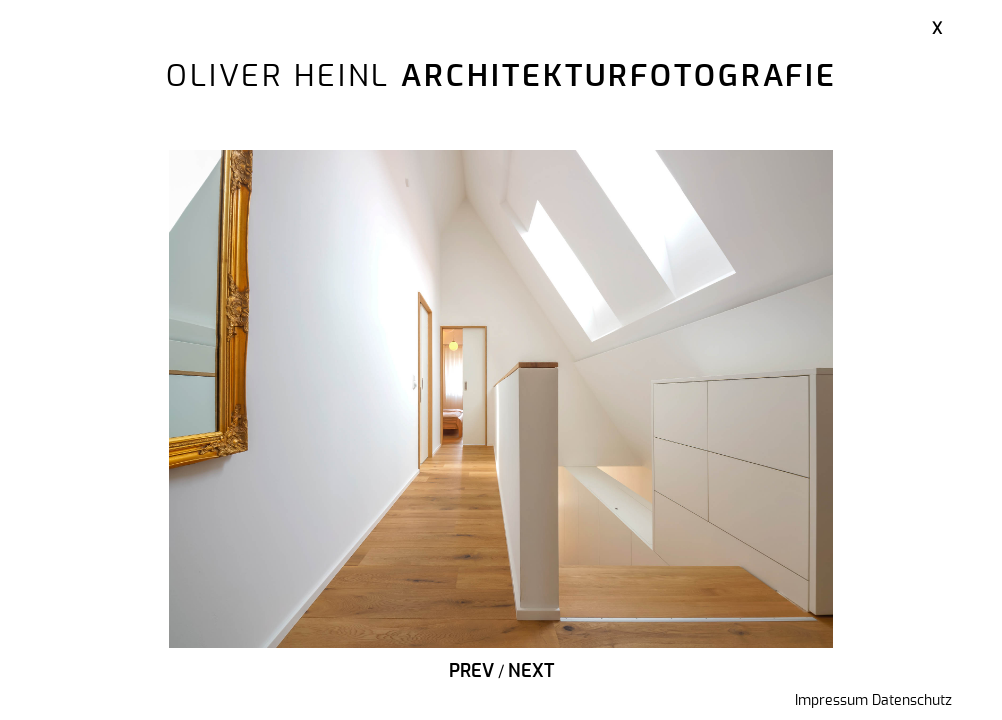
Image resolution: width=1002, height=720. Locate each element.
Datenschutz (912, 701)
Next (531, 672)
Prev (471, 672)
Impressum (831, 701)
